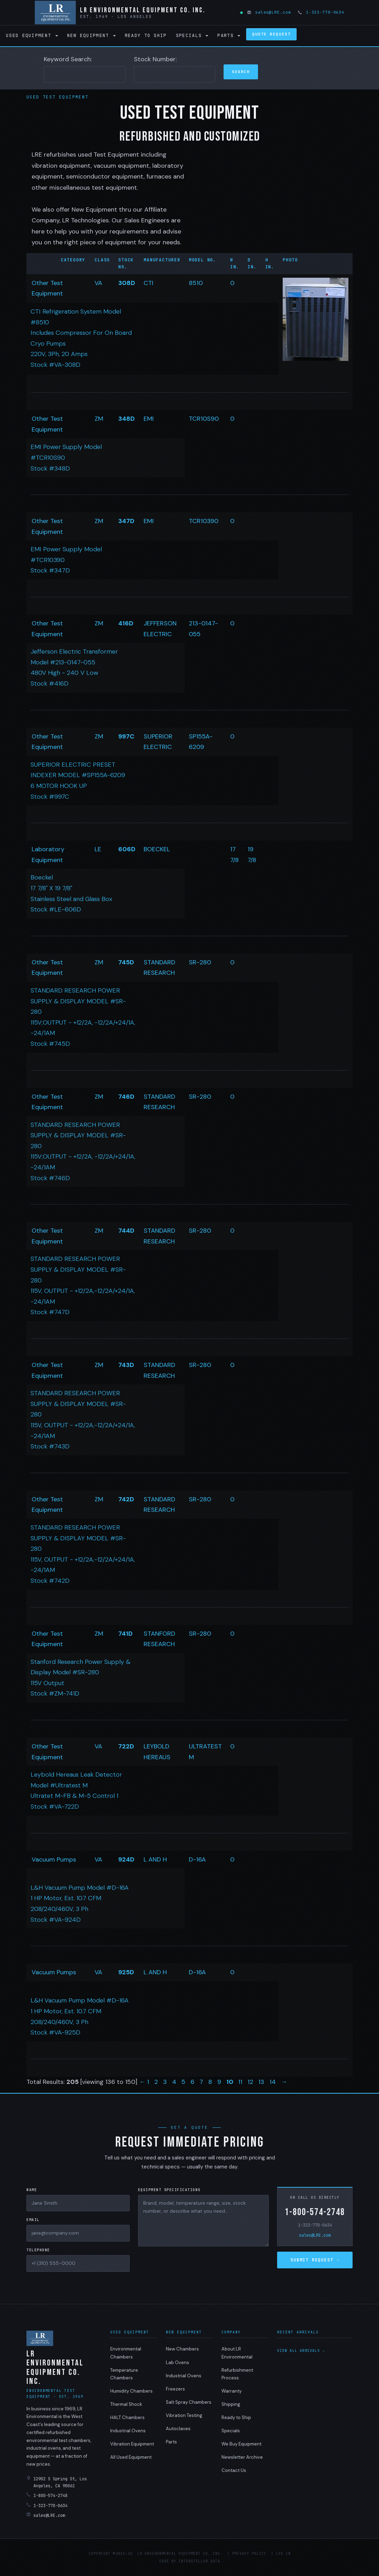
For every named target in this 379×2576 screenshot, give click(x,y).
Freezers (175, 2389)
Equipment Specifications (169, 2190)
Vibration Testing (184, 2415)
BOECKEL (157, 849)
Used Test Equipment (57, 97)
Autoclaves (178, 2429)
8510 (196, 283)
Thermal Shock (126, 2404)
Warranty (231, 2391)
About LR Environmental (236, 2353)
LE (98, 849)
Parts (228, 35)
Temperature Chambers (124, 2374)
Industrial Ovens (128, 2431)
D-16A (197, 1859)
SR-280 (200, 962)
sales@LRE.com (269, 12)
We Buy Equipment (241, 2444)
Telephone (38, 2250)
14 (273, 2082)
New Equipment (91, 35)
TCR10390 (203, 521)
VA (98, 283)
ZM (99, 418)
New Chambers (182, 2349)
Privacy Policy (249, 2553)
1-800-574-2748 (315, 2212)
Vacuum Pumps (54, 1859)
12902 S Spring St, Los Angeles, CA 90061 (56, 2482)
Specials (192, 35)
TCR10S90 (204, 418)
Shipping (230, 2404)
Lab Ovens (177, 2362)
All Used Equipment (131, 2457)
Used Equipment (32, 35)
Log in (283, 2553)
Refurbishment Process (237, 2374)
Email (33, 2220)
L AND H (155, 1859)
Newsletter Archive (242, 2457)
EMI (149, 418)
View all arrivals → (301, 2350)
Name (31, 2190)
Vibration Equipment (132, 2444)
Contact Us (233, 2470)
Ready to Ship (146, 35)
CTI (148, 283)
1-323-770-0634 (321, 12)
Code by (167, 2561)
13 (262, 2082)
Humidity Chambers (131, 2391)
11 (241, 2082)
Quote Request (271, 34)
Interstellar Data (199, 2561)
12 (251, 2082)
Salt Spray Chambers (188, 2402)
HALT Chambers (127, 2417)
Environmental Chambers (125, 2353)
